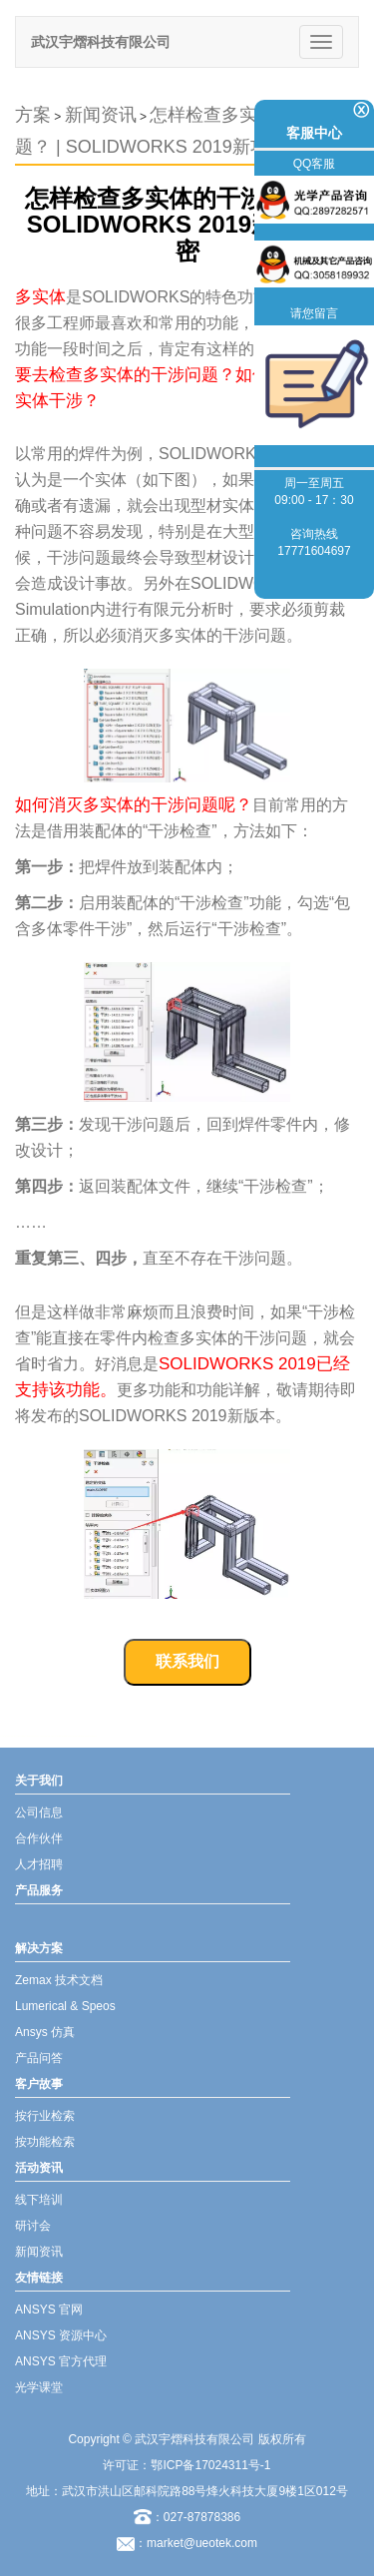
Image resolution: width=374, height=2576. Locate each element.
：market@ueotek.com (196, 2543)
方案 (33, 115)
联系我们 (187, 1661)
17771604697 (313, 551)
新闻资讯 (101, 115)
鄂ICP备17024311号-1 (210, 2465)
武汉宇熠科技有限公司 (101, 42)
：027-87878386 (187, 2517)
